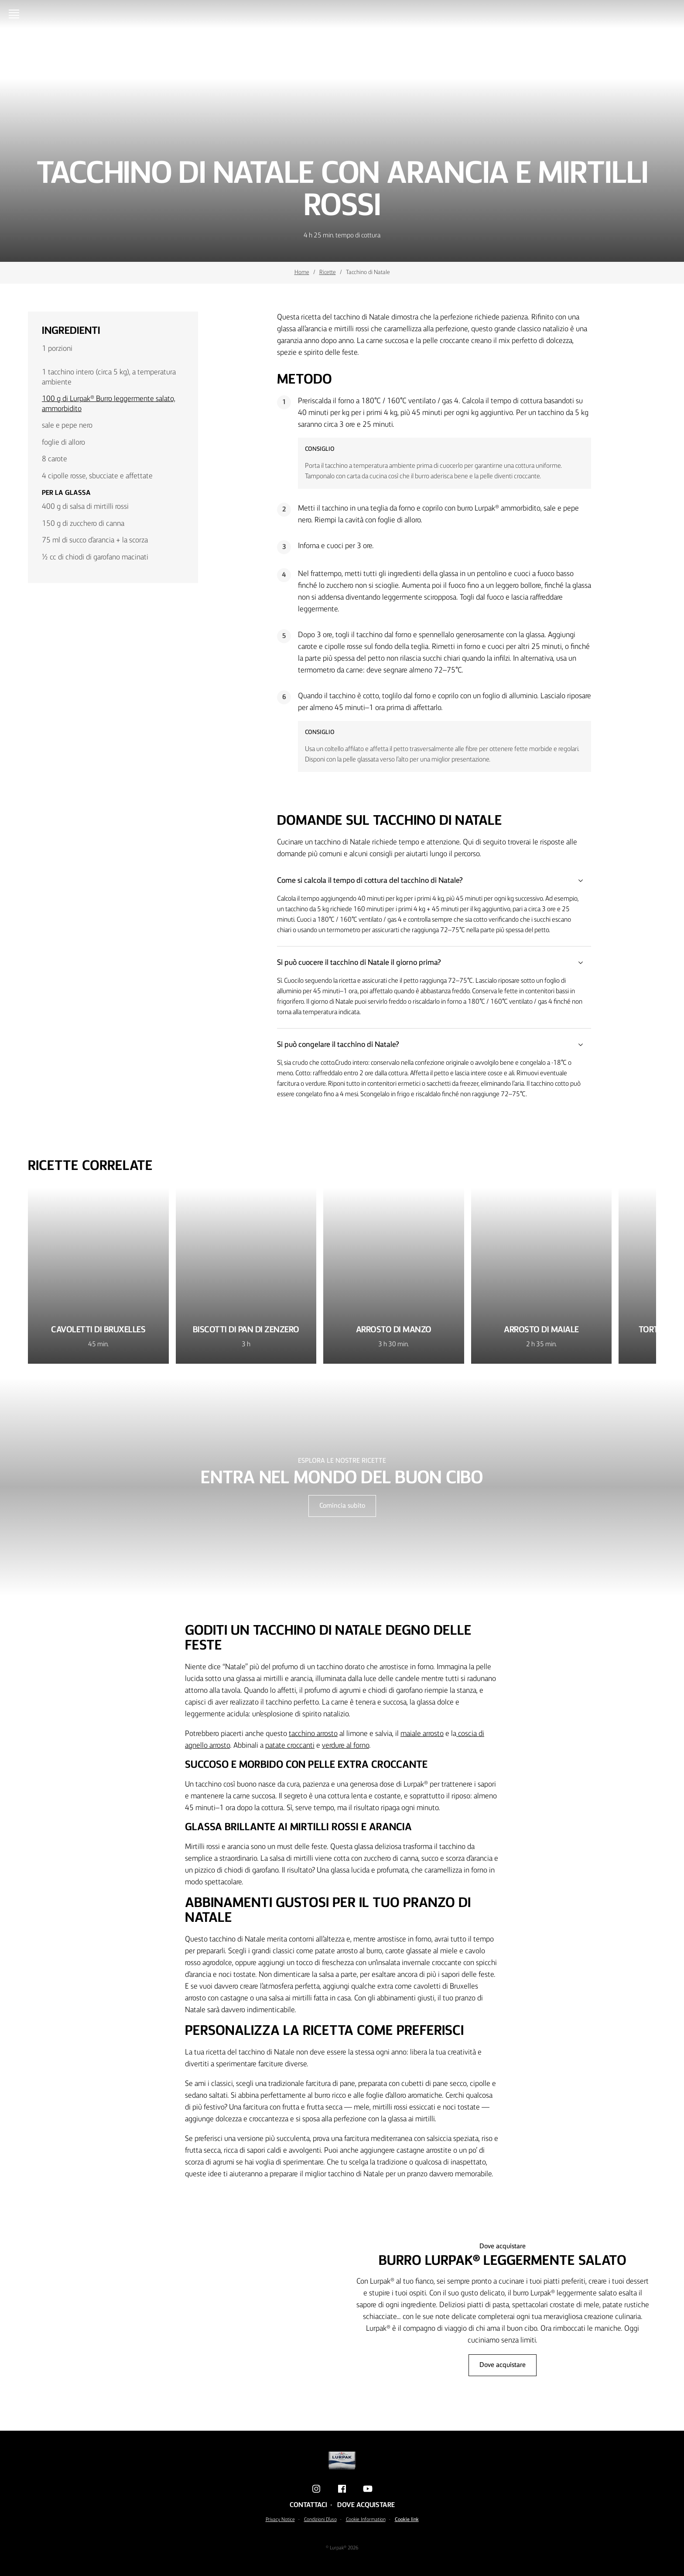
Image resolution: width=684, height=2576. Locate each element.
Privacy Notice (280, 2519)
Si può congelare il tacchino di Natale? (434, 1044)
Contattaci (308, 2505)
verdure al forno (345, 1745)
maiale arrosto (422, 1734)
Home (301, 272)
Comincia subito (342, 1505)
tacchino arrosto (313, 1734)
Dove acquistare (502, 2365)
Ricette (327, 272)
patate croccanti (290, 1745)
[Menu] (15, 14)
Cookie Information (366, 2519)
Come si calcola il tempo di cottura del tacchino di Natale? (434, 880)
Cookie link (407, 2519)
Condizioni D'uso (320, 2519)
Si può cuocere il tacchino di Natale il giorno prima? (434, 962)
